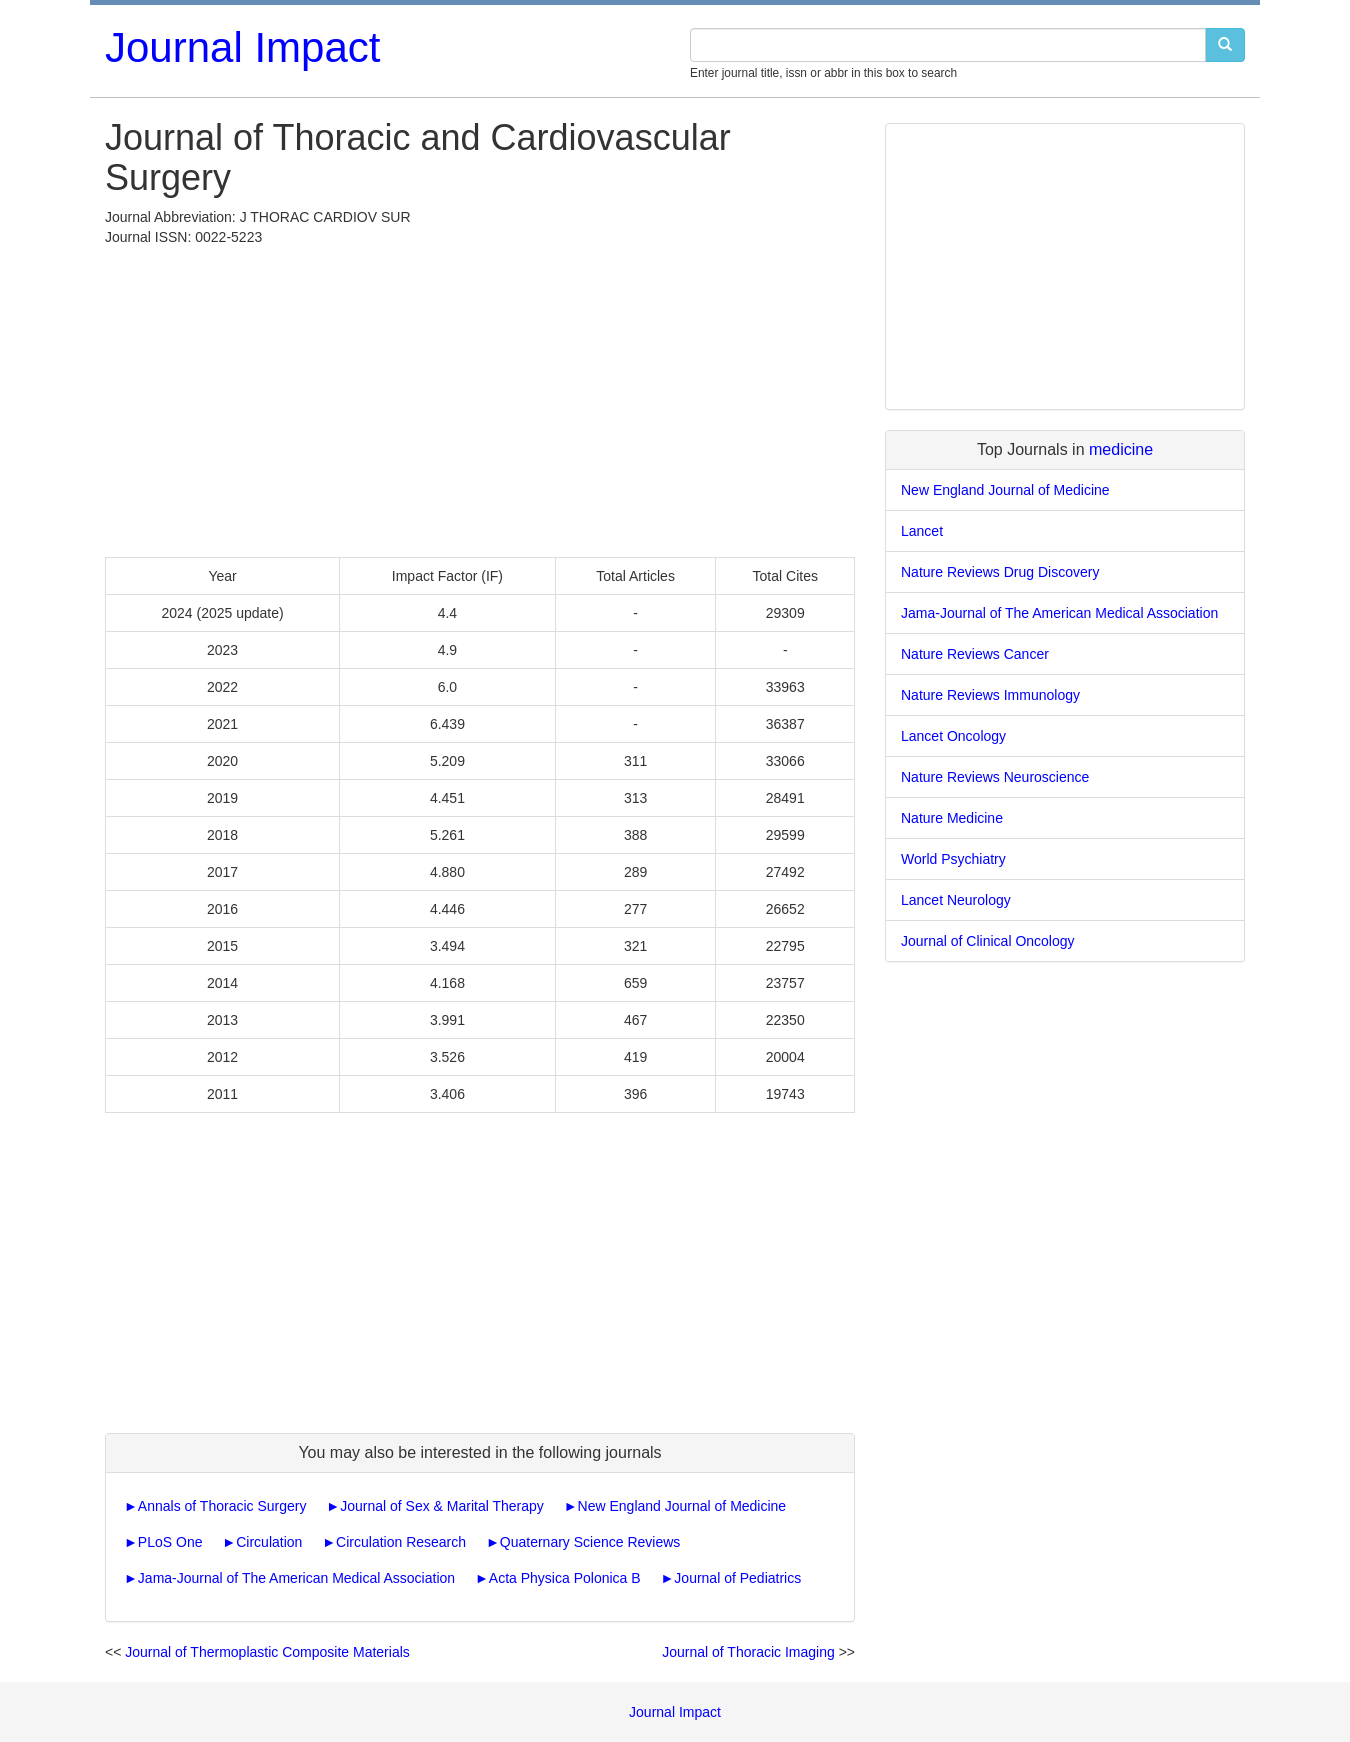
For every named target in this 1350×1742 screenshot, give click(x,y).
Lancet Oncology (953, 736)
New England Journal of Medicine (682, 1506)
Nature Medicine (952, 818)
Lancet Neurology (956, 900)
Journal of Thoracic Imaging (748, 1652)
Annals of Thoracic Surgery (222, 1506)
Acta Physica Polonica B (565, 1578)
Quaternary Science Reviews (590, 1542)
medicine (1121, 449)
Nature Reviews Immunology (990, 695)
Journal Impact (242, 47)
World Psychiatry (953, 859)
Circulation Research (401, 1542)
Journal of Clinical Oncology (988, 941)
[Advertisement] (480, 397)
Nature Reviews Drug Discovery (1000, 572)
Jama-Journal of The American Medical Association (296, 1578)
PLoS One (170, 1542)
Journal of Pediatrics (737, 1578)
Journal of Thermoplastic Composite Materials (267, 1652)
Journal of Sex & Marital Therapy (442, 1506)
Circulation (269, 1542)
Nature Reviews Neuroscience (995, 777)
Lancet (922, 531)
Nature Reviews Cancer (975, 654)
